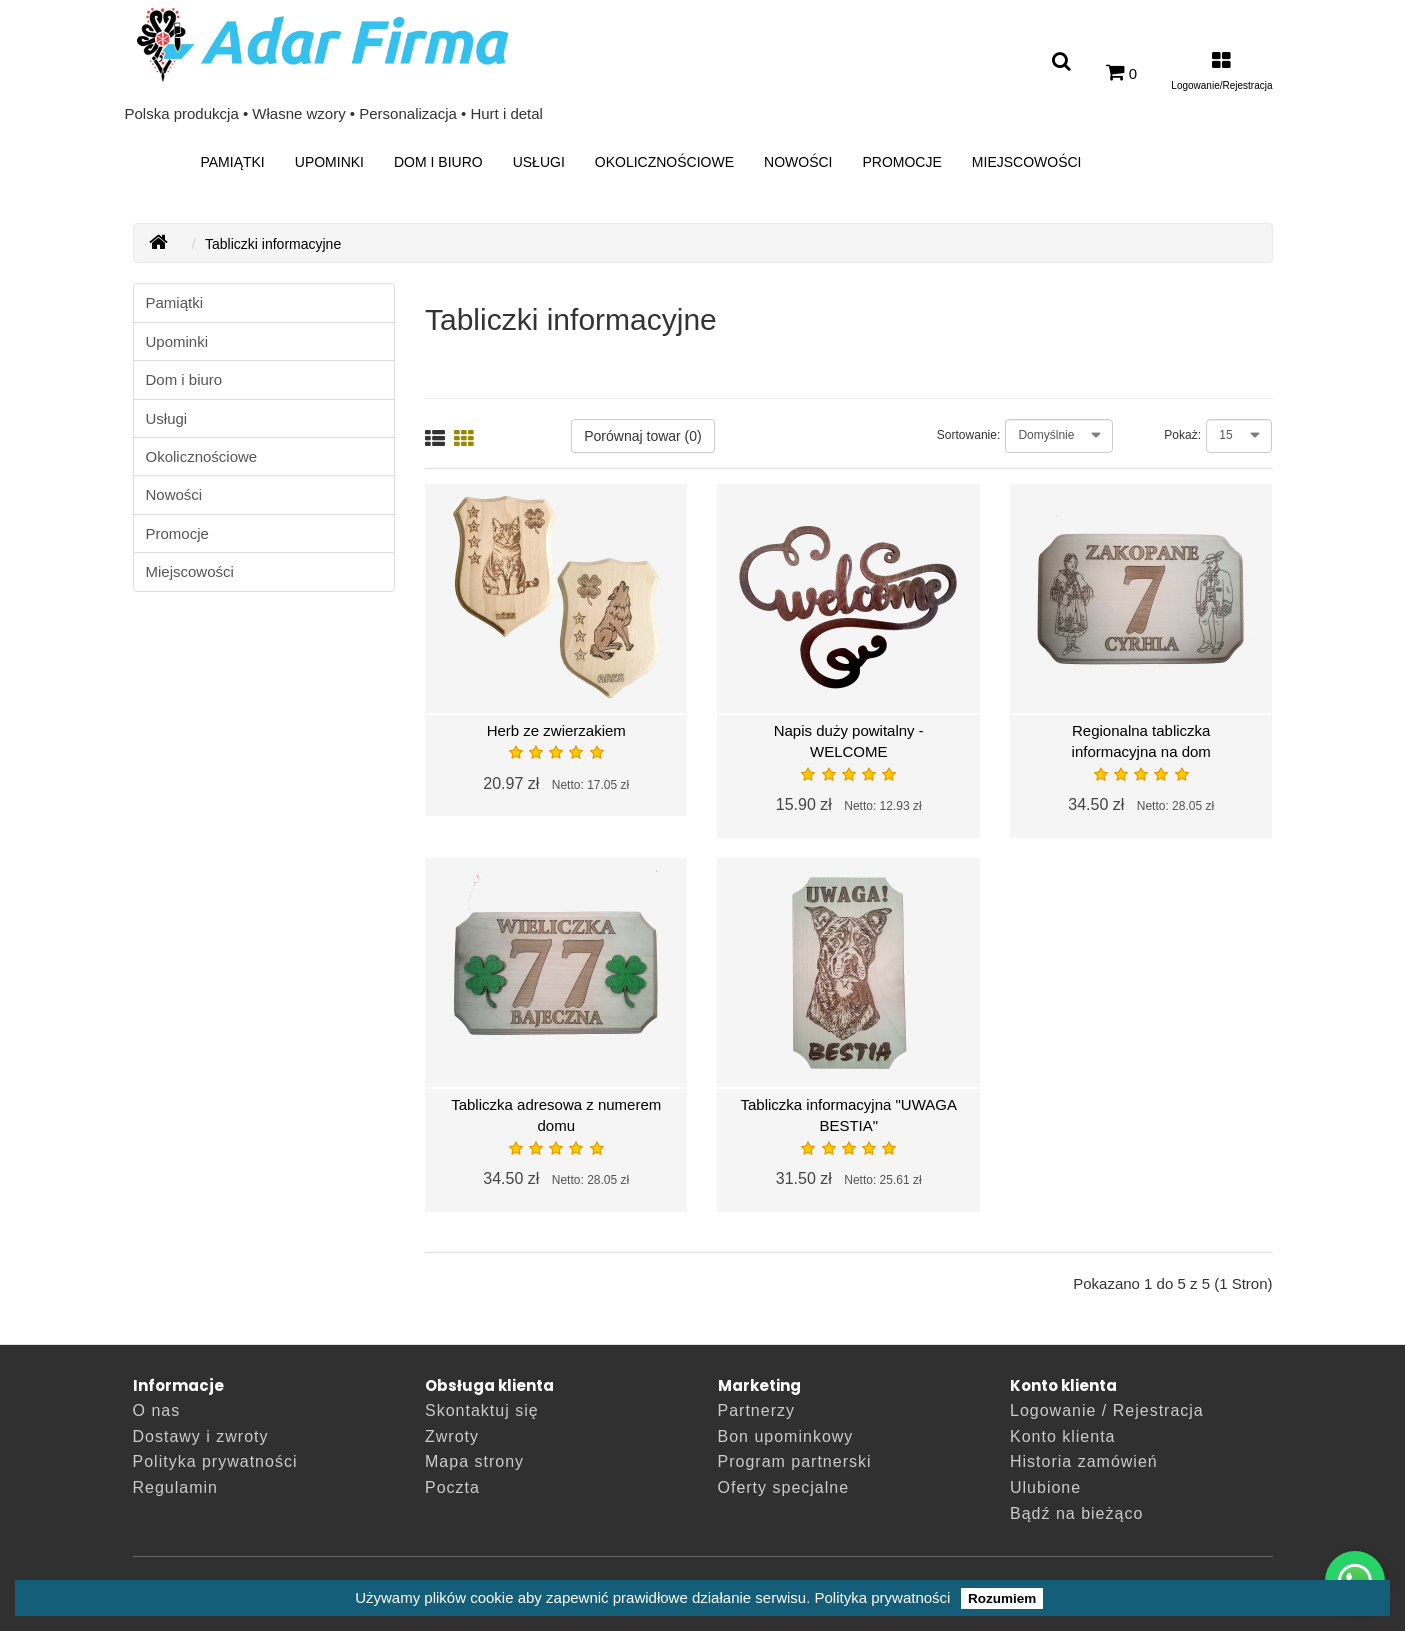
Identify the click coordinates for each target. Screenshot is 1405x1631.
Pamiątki (232, 162)
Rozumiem (1002, 1598)
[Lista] (435, 440)
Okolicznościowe (664, 162)
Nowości (798, 162)
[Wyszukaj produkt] (1061, 62)
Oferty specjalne (784, 1487)
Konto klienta (1063, 1436)
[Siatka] (464, 440)
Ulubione (1045, 1487)
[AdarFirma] (158, 244)
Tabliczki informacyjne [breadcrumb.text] (273, 244)
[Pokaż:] (1239, 436)
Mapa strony (474, 1461)
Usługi (539, 162)
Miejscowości (1027, 162)
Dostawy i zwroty (201, 1436)
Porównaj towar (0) (643, 436)
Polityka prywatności (883, 1597)
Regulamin (175, 1487)
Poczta (452, 1487)
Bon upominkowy (786, 1436)
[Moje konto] (1221, 73)
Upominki (329, 162)
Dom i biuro (438, 162)
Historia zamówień (1084, 1461)
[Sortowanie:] (1059, 436)
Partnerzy (756, 1410)
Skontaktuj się (482, 1410)
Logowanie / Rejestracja (1107, 1410)
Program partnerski (795, 1461)
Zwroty (452, 1436)
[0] (1122, 73)
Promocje (901, 162)
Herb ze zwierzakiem (556, 730)
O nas (157, 1410)
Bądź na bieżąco (1076, 1513)
